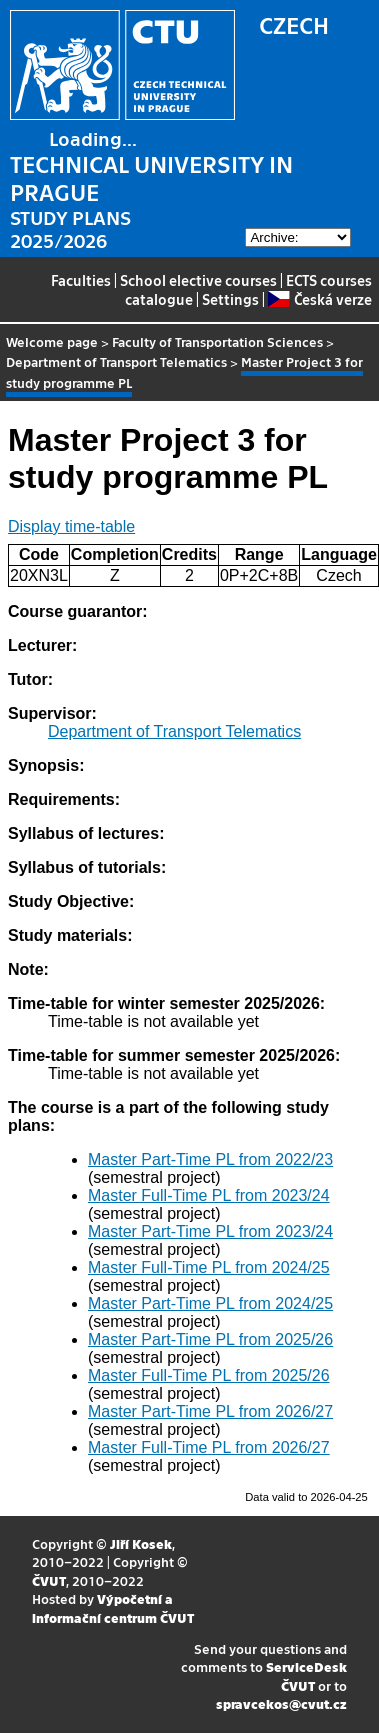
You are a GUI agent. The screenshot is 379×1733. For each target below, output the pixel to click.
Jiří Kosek (141, 1543)
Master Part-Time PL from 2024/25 (210, 1303)
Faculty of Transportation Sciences (217, 341)
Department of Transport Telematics (116, 361)
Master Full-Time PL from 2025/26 (209, 1375)
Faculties (81, 280)
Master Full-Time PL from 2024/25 (209, 1267)
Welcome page (52, 341)
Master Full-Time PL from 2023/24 (209, 1195)
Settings (230, 299)
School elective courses (198, 280)
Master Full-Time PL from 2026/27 (209, 1447)
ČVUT (49, 1580)
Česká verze (319, 299)
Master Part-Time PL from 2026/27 (210, 1411)
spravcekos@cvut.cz (281, 1703)
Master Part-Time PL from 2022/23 (210, 1159)
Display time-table (71, 526)
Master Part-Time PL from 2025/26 (210, 1339)
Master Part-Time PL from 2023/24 (210, 1231)
